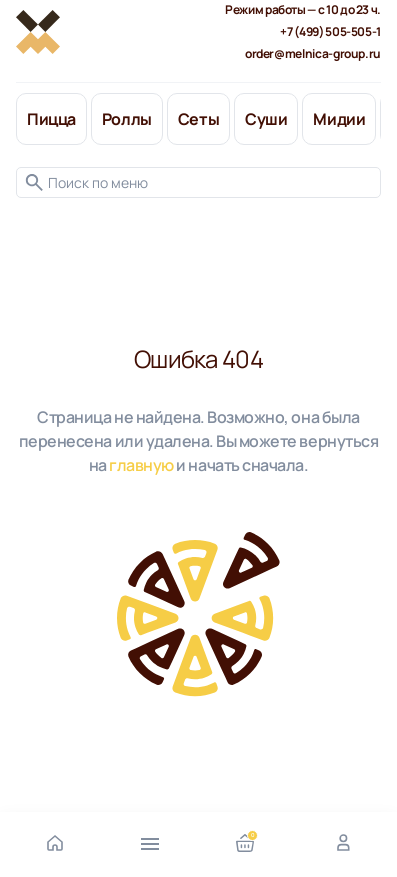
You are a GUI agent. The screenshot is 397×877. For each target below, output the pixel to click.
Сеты (198, 119)
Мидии (339, 119)
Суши (266, 119)
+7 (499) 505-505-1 (330, 31)
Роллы (127, 119)
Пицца (51, 119)
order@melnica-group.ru (313, 53)
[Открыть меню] (150, 842)
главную (141, 465)
